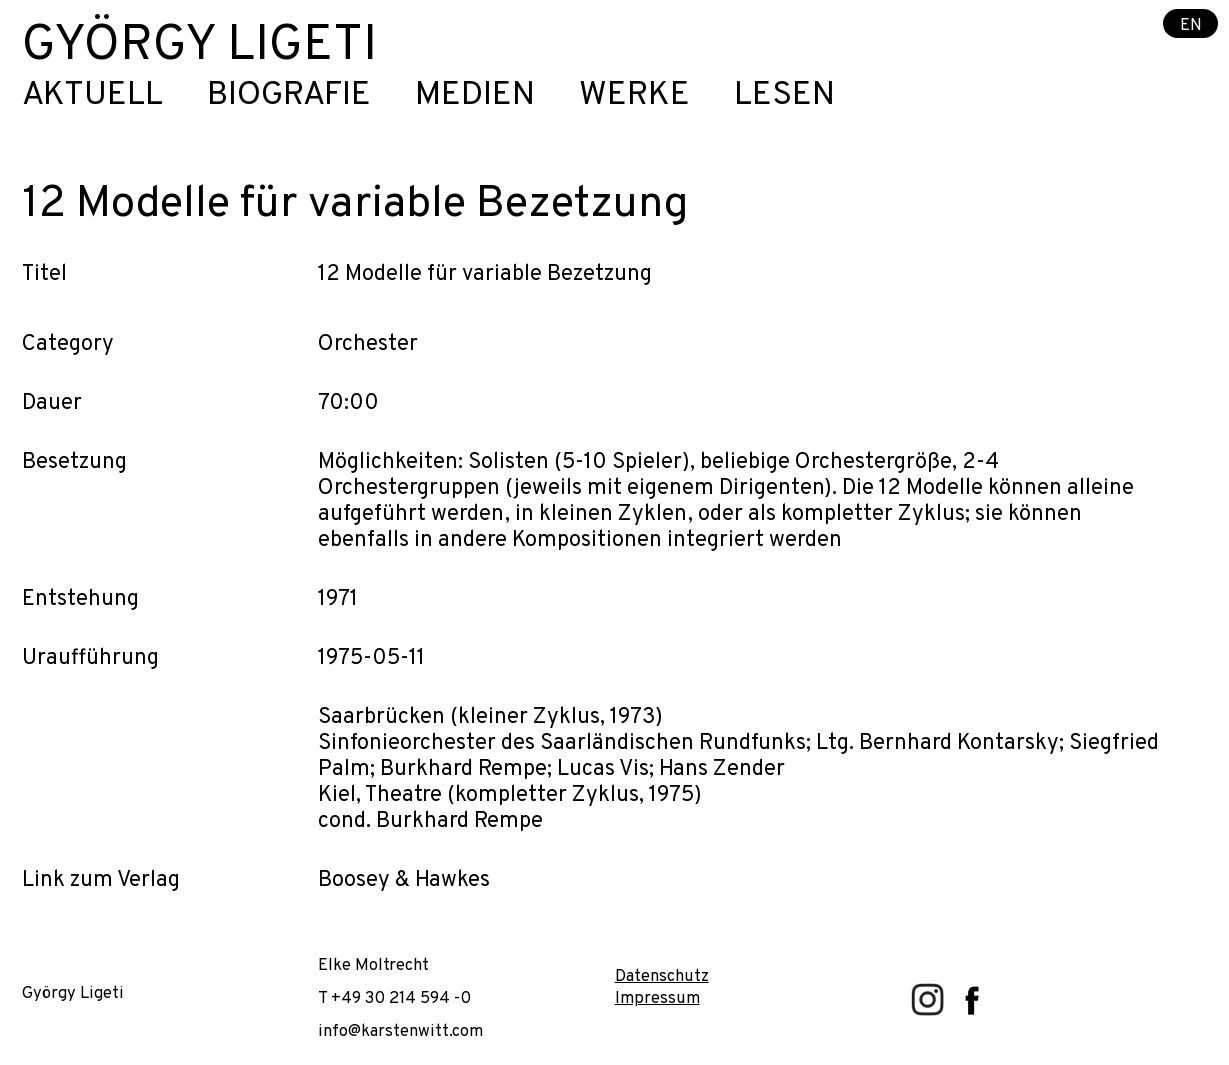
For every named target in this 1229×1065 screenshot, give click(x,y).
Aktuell (92, 96)
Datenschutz (662, 976)
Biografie (289, 96)
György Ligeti (199, 46)
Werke (634, 96)
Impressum (657, 998)
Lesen (784, 96)
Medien (475, 96)
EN (1191, 24)
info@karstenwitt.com (400, 1031)
